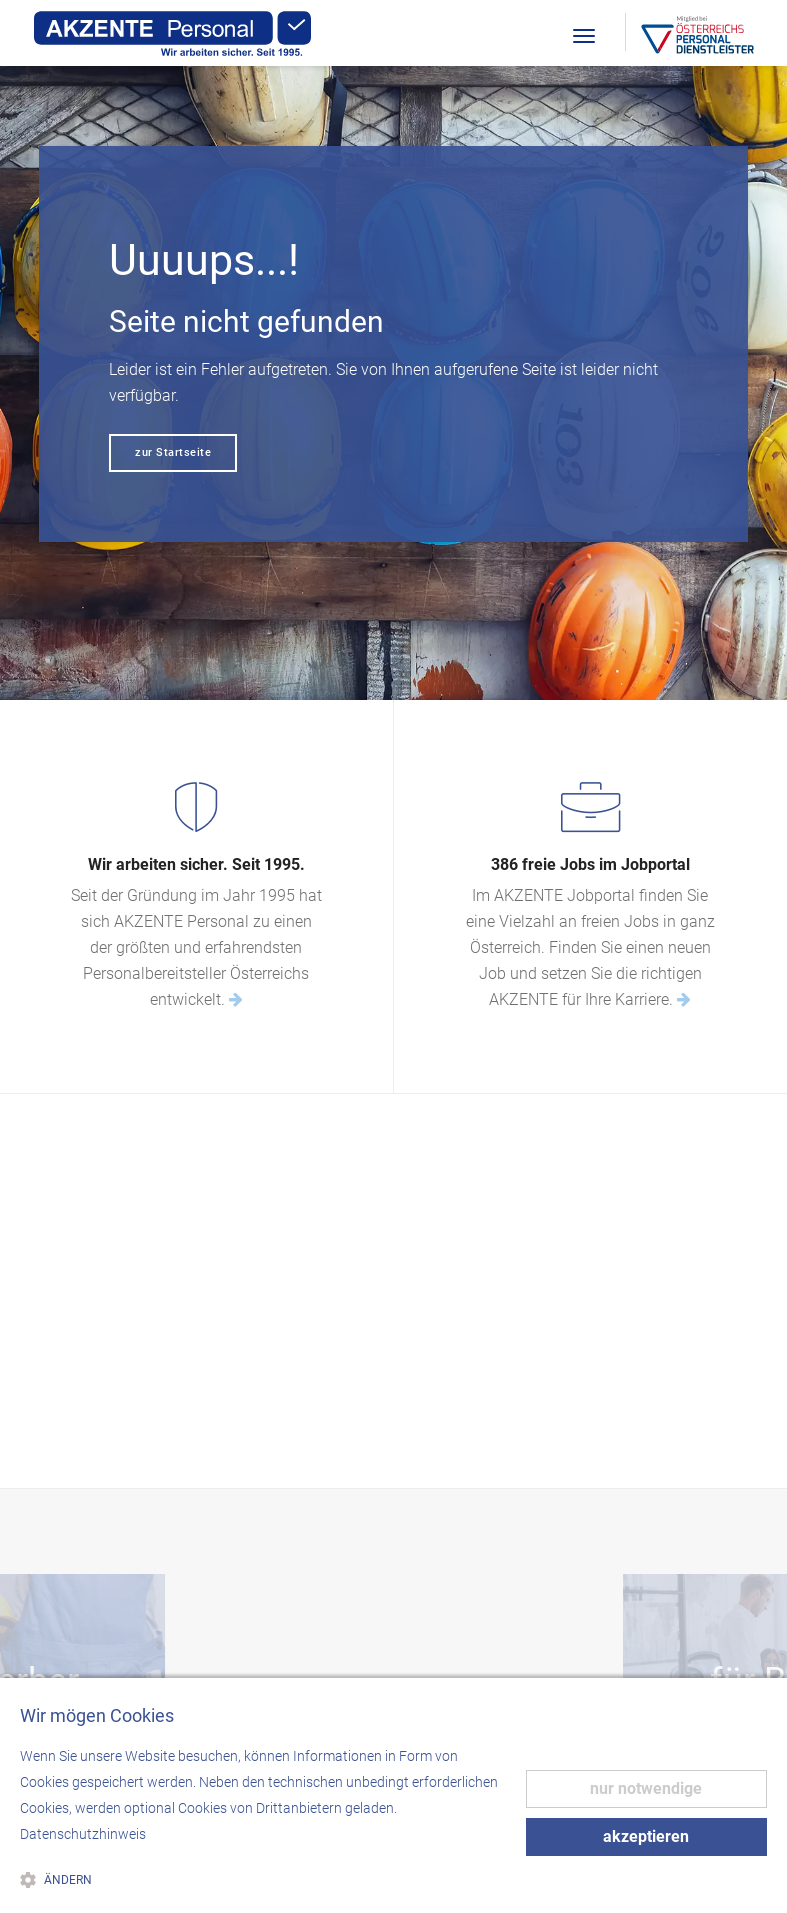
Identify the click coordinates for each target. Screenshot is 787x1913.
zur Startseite (173, 452)
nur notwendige (646, 1788)
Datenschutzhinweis (83, 1834)
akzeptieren (646, 1836)
